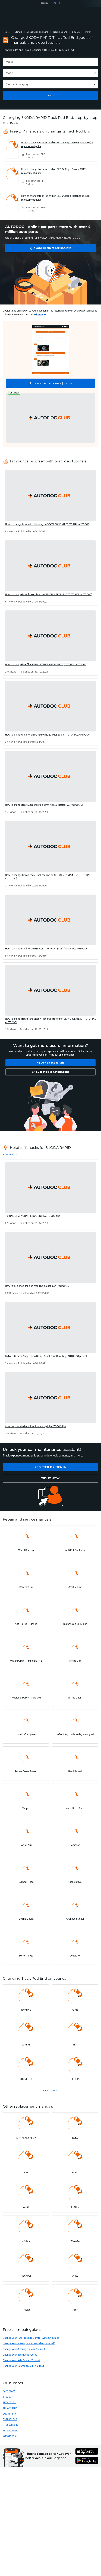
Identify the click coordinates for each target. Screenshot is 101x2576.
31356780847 (10, 2424)
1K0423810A (10, 2408)
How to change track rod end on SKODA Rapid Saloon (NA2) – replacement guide (55, 171)
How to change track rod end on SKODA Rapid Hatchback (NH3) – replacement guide (57, 197)
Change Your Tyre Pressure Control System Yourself (31, 2337)
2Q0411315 (9, 2413)
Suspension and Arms (37, 32)
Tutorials (18, 32)
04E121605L (10, 2391)
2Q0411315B (10, 2436)
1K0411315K (10, 2430)
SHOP (44, 3)
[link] (50, 149)
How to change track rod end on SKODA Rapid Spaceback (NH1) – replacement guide (57, 144)
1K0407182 (9, 2402)
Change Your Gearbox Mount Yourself (23, 2366)
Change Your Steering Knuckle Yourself (24, 2349)
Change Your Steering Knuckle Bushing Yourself (29, 2343)
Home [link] (6, 32)
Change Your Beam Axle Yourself (20, 2354)
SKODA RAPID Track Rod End (53, 248)
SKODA (76, 32)
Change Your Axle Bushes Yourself (21, 2360)
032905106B (10, 2419)
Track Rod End (60, 32)
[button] (50, 418)
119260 (7, 2396)
